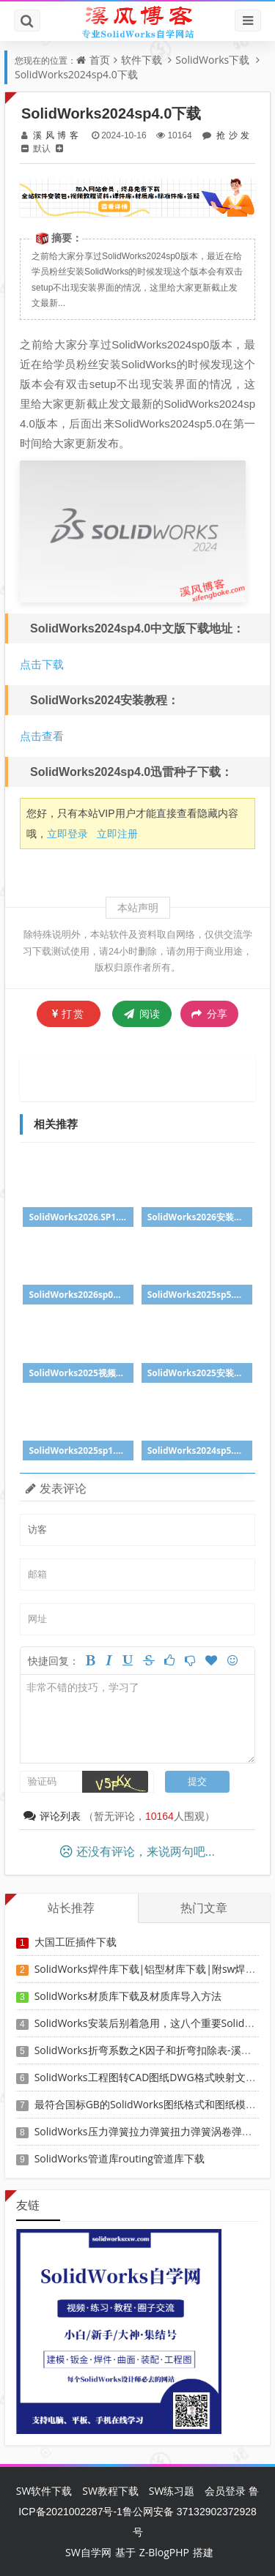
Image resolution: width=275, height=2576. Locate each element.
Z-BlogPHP (164, 2552)
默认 (42, 148)
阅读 (142, 1013)
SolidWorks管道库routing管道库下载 (119, 2158)
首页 (99, 60)
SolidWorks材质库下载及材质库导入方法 (127, 1996)
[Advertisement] (148, 1077)
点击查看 (42, 735)
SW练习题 (172, 2491)
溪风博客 (55, 135)
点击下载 (42, 664)
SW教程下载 (110, 2491)
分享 (209, 1014)
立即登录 (67, 833)
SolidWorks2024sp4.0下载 (76, 74)
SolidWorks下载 (212, 60)
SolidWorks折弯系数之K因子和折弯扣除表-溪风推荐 (153, 2050)
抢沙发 (231, 135)
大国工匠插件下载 (75, 1942)
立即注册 (117, 833)
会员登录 (225, 2491)
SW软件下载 (44, 2491)
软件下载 (141, 60)
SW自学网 (88, 2552)
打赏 (68, 1013)
